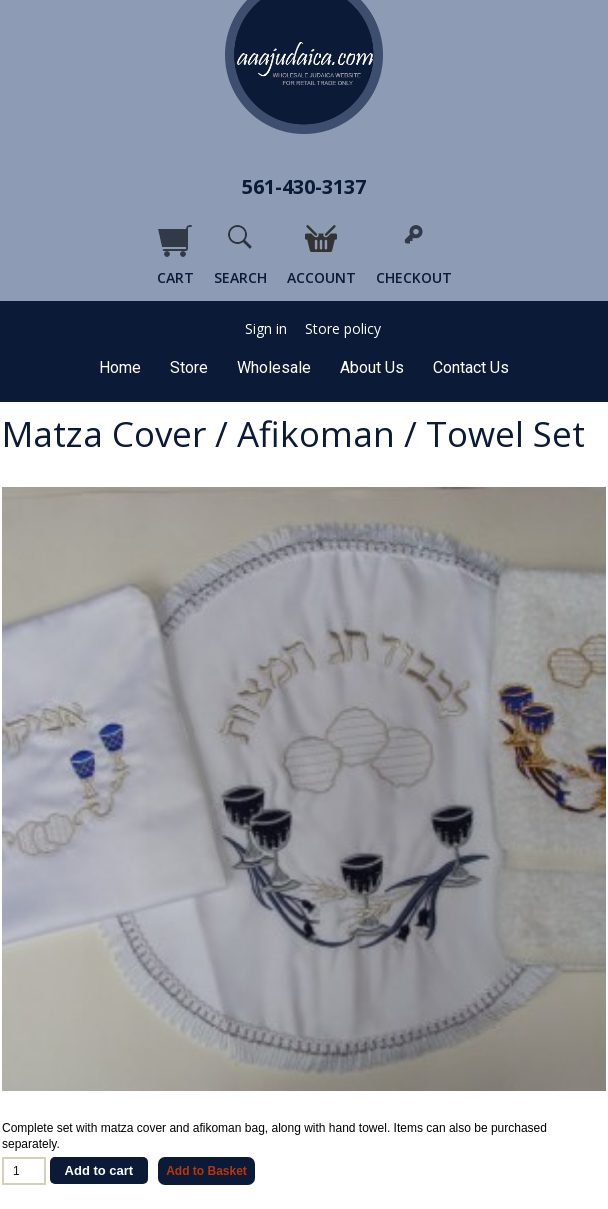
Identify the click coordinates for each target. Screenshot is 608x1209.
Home (120, 367)
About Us (372, 367)
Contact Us (471, 367)
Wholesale (274, 367)
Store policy (343, 329)
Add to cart (99, 1170)
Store (189, 367)
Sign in (266, 329)
